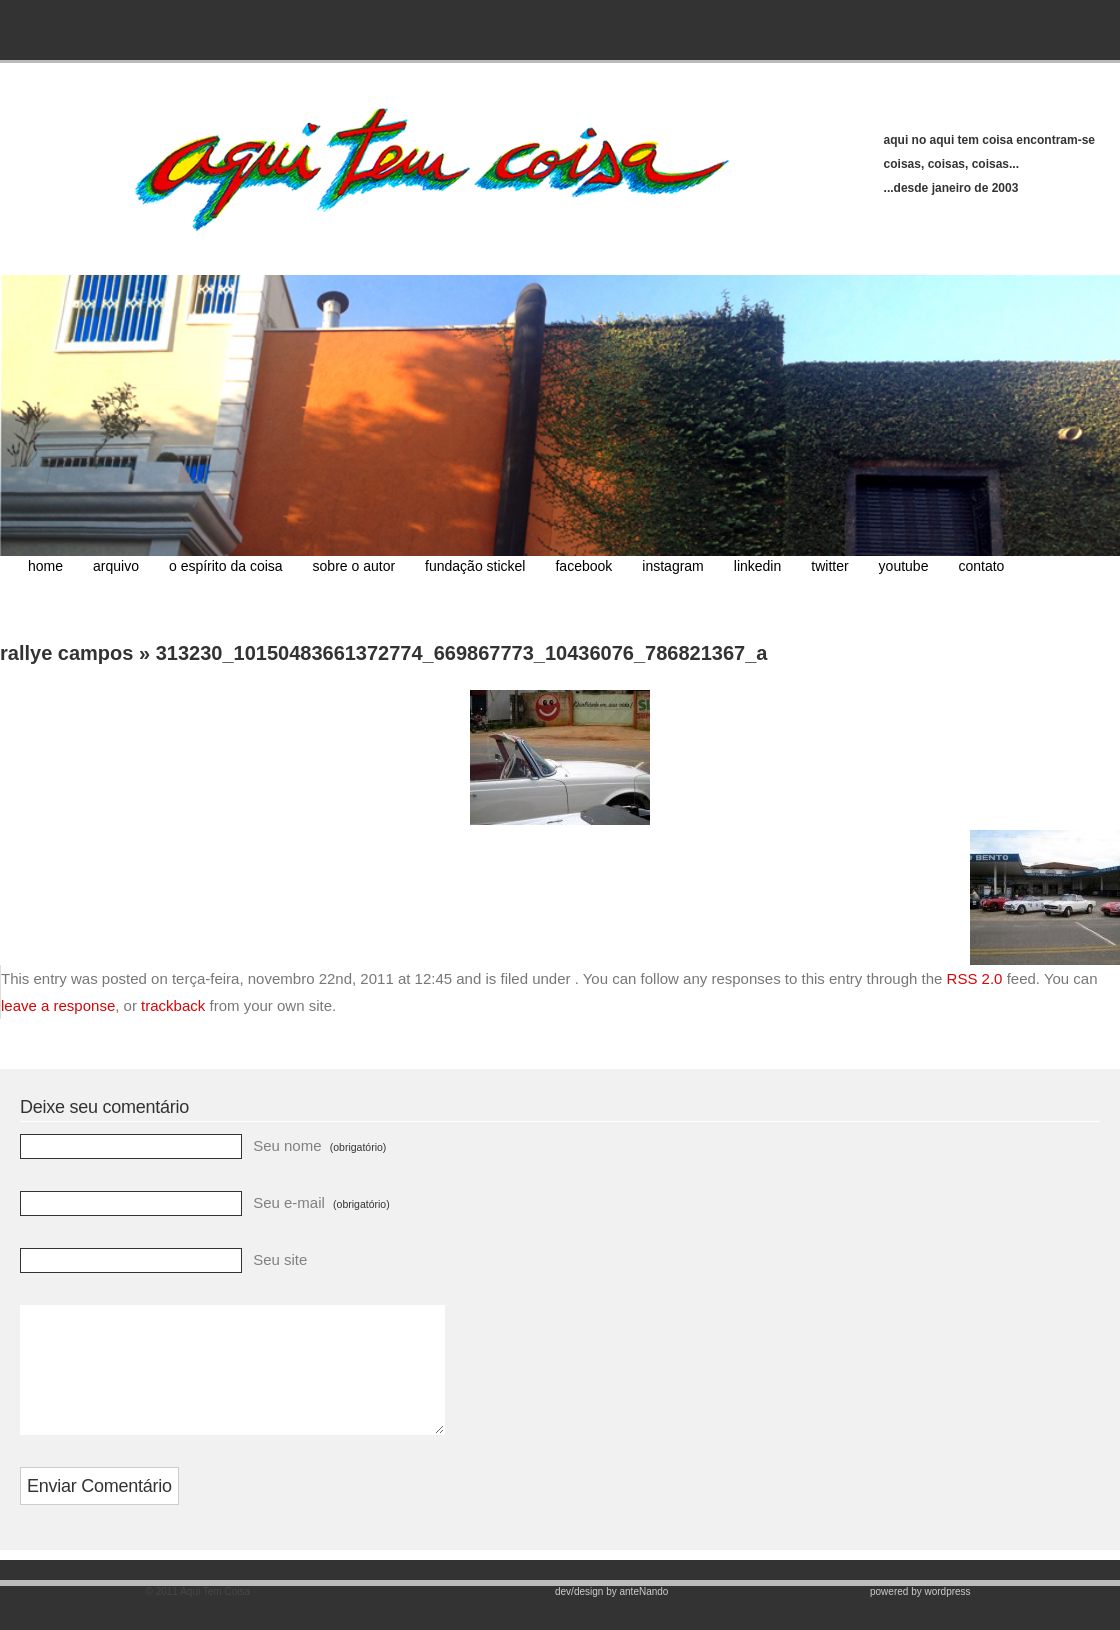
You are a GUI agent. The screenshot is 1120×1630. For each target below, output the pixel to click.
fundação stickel (475, 566)
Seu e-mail (321, 1202)
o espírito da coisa (226, 566)
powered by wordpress (920, 1615)
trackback (173, 1005)
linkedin (757, 566)
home (45, 566)
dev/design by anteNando (611, 1615)
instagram (672, 566)
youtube (904, 566)
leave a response (58, 1005)
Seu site (280, 1259)
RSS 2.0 (975, 978)
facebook (583, 566)
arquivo (116, 566)
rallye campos (66, 653)
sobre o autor (354, 566)
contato (981, 566)
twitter (829, 566)
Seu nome (319, 1145)
